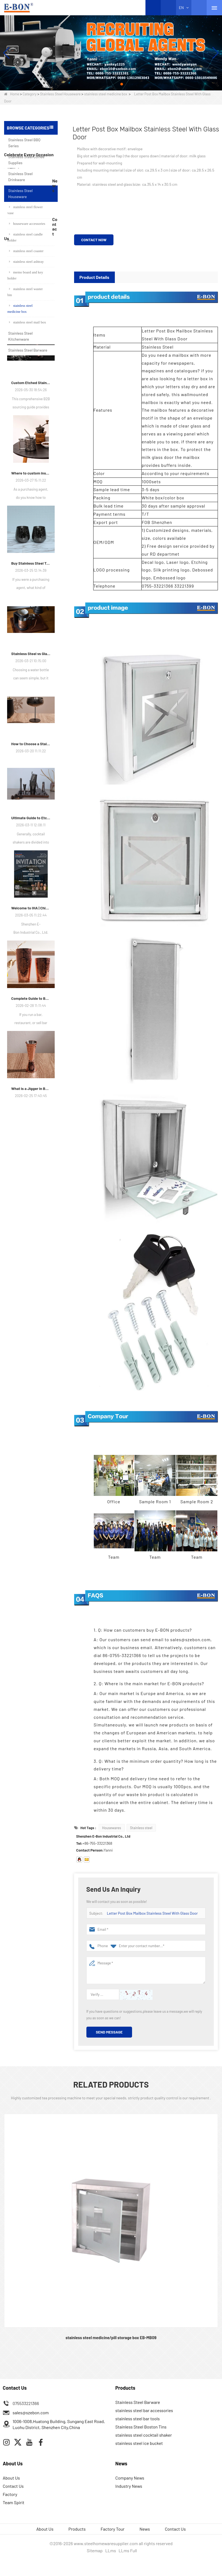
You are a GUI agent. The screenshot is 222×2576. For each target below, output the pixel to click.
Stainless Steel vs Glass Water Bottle (31, 891)
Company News (129, 2477)
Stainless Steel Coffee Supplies (26, 159)
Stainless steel (141, 1828)
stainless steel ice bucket (139, 2443)
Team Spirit (13, 2502)
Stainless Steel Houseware (60, 94)
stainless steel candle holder (25, 237)
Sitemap (95, 2550)
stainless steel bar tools (137, 2418)
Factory (10, 2494)
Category (30, 94)
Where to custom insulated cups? (31, 710)
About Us (11, 2477)
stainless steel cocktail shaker (143, 2435)
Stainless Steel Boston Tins (140, 2426)
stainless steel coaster (26, 251)
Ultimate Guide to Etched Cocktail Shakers (31, 1055)
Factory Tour (112, 2528)
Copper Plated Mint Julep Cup (38, 431)
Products (77, 2528)
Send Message (109, 2032)
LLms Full (128, 2550)
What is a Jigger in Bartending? (31, 1326)
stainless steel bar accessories (144, 2410)
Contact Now (93, 239)
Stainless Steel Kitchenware (20, 336)
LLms (110, 2550)
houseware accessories (27, 224)
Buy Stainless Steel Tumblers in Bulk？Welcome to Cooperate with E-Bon (31, 800)
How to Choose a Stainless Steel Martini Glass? (31, 981)
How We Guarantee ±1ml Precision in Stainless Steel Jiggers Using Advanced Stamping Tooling (31, 530)
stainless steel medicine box (105, 94)
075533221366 (26, 2403)
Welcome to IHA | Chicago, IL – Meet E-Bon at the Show (31, 1145)
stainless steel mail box (27, 322)
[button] (100, 84)
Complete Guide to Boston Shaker (31, 1236)
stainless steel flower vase (25, 210)
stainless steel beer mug (38, 379)
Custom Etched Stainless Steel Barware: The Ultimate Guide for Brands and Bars (31, 620)
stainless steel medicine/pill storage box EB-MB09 (111, 2337)
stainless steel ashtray (26, 262)
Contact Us (13, 2486)
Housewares (111, 1828)
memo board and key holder (25, 275)
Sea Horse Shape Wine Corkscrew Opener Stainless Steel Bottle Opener (38, 405)
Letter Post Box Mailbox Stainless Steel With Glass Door (152, 1913)
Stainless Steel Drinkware (20, 176)
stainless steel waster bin (25, 292)
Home (11, 94)
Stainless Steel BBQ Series (24, 142)
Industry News (128, 2486)
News (144, 2528)
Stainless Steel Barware (27, 350)
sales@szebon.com (31, 2412)
